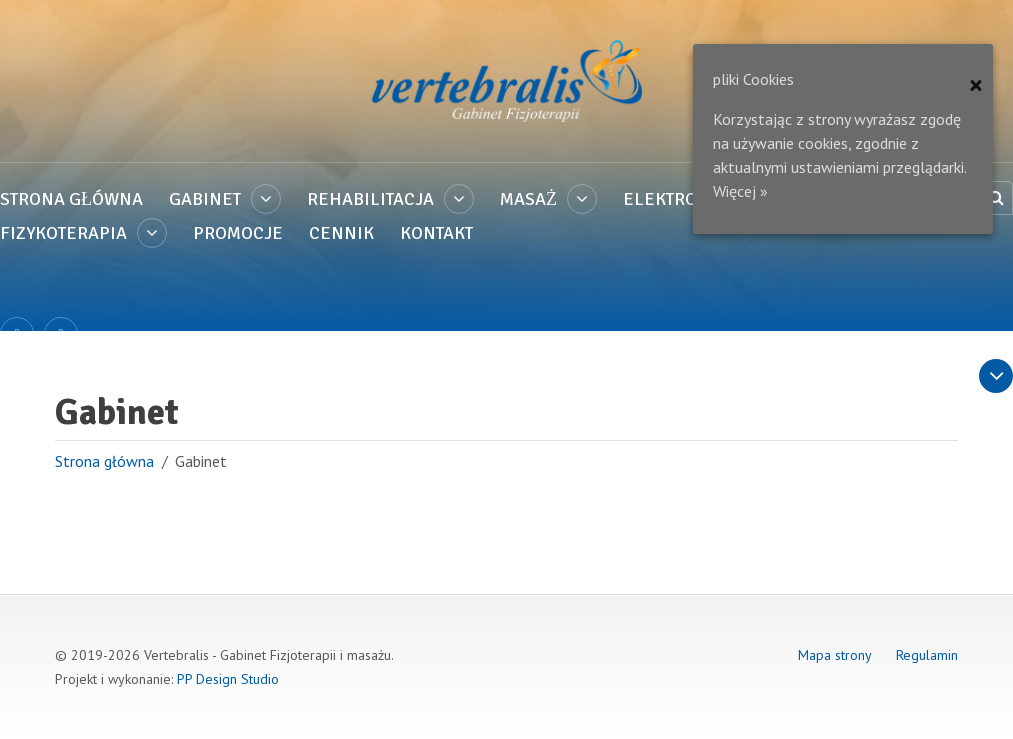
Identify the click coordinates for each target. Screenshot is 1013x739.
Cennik (341, 233)
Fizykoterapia (63, 233)
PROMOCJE (238, 233)
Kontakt (436, 233)
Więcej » (740, 191)
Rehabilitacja (370, 199)
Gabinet (205, 199)
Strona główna (71, 199)
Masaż (528, 199)
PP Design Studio (228, 679)
